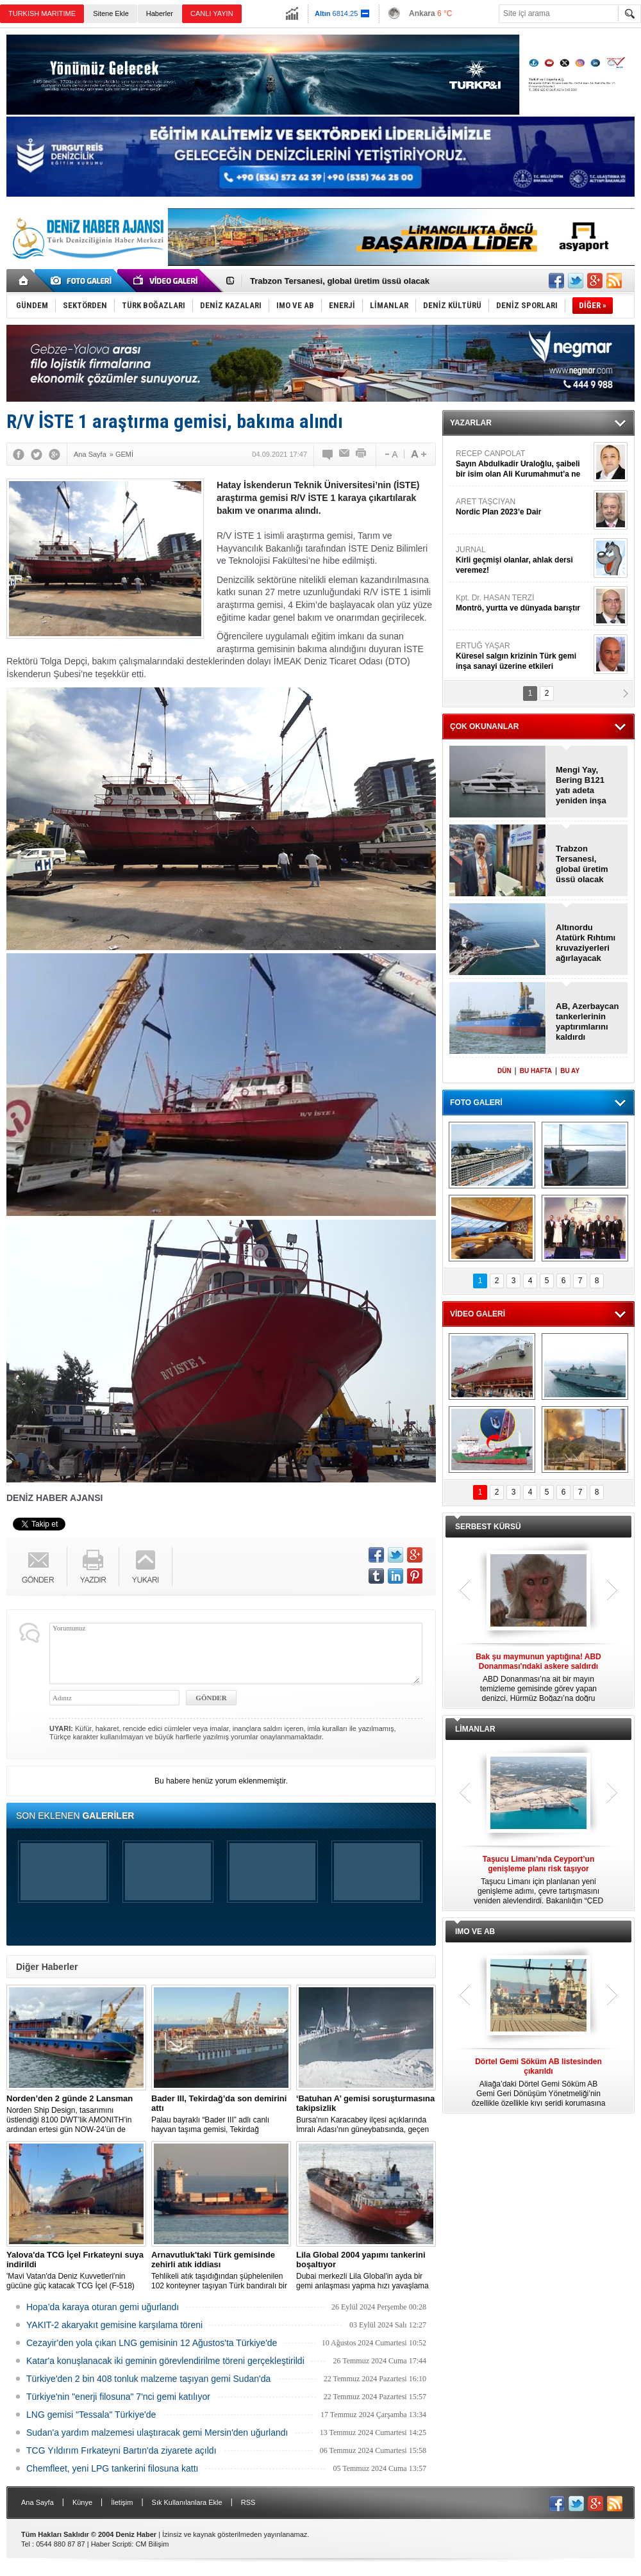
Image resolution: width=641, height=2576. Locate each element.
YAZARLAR (471, 422)
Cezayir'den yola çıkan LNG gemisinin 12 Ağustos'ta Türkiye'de (151, 2343)
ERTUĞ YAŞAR (523, 656)
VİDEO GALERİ (477, 1313)
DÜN (504, 1070)
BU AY (569, 1070)
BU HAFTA (536, 1070)
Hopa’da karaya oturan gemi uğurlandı (102, 2307)
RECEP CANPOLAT (523, 464)
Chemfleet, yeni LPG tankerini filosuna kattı (112, 2468)
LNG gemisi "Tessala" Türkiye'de (91, 2414)
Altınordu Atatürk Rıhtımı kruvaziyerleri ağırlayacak (585, 943)
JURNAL (523, 560)
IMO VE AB (475, 1931)
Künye (82, 2502)
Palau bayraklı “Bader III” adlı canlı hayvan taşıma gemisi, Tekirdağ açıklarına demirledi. (221, 2114)
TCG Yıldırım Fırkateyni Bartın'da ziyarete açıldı (121, 2450)
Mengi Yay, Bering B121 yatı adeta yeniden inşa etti (581, 785)
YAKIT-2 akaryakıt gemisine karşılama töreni (114, 2325)
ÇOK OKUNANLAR (484, 726)
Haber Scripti (111, 2544)
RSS (248, 2502)
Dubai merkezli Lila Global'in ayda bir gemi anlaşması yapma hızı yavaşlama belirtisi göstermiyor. (366, 2270)
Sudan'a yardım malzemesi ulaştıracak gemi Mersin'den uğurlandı (157, 2432)
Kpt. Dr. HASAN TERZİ (523, 603)
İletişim (122, 2502)
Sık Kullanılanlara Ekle (187, 2502)
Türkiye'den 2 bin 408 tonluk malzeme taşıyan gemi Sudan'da (148, 2379)
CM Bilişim (152, 2544)
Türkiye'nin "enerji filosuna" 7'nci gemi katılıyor (118, 2396)
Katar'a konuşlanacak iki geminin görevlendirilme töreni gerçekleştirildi (165, 2361)
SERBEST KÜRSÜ (488, 1526)
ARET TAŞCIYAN (523, 507)
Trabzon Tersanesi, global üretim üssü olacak (339, 281)
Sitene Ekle (111, 13)
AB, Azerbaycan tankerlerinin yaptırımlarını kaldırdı (587, 1021)
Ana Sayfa (37, 2502)
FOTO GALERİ (476, 1102)
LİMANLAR (475, 1729)
